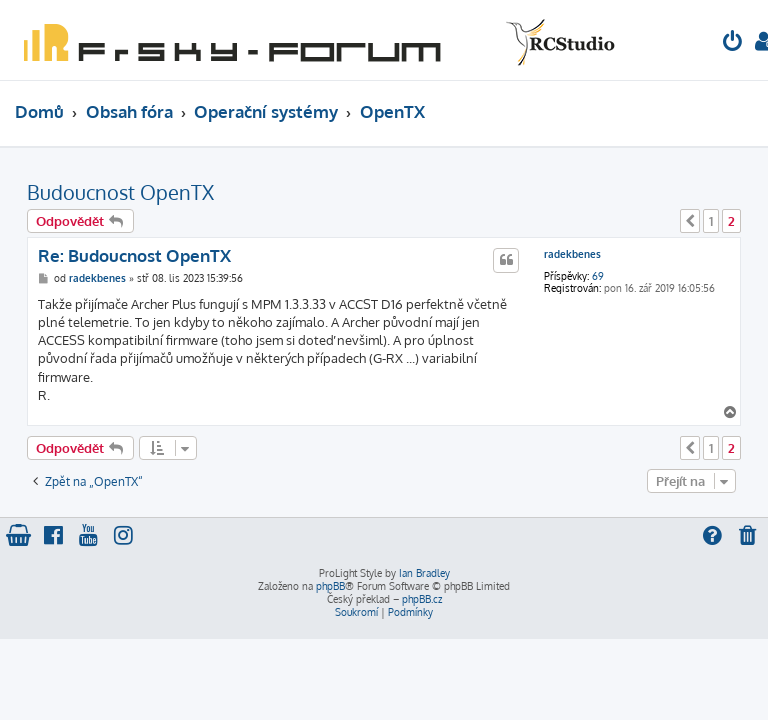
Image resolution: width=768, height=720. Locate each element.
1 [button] (711, 221)
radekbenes (572, 254)
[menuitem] (733, 43)
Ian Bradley (424, 573)
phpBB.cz (422, 599)
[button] (690, 221)
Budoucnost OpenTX (120, 192)
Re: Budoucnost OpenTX (134, 255)
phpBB (330, 586)
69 (598, 276)
